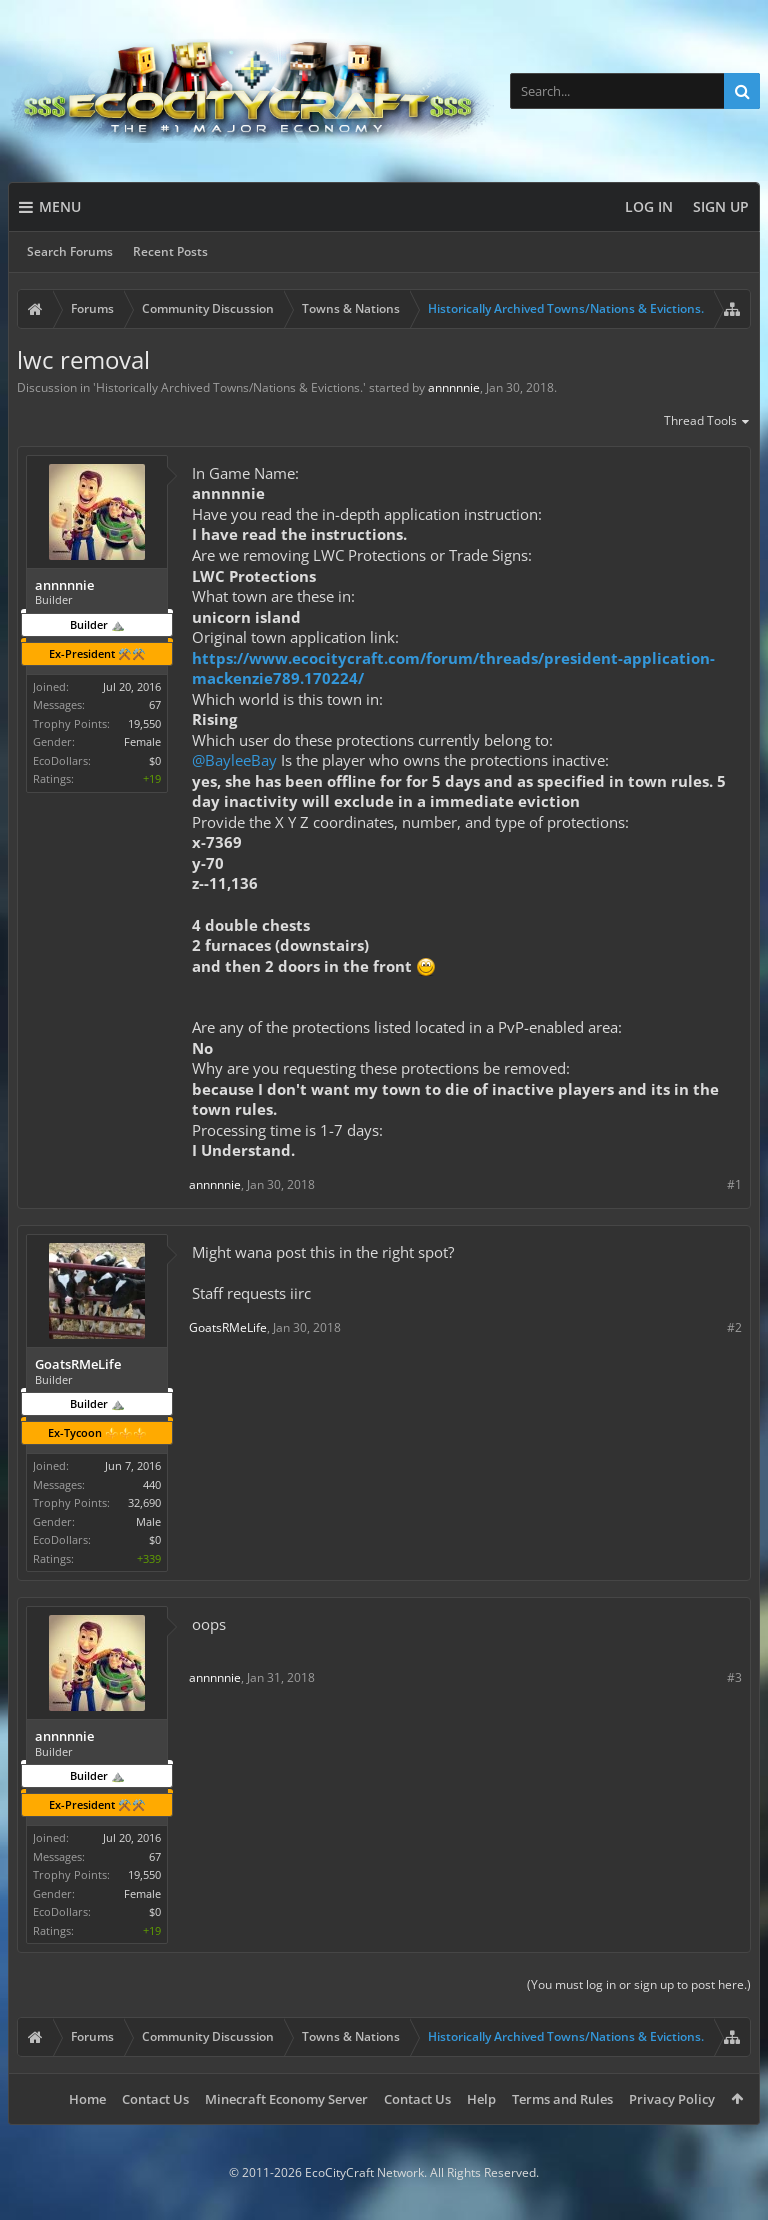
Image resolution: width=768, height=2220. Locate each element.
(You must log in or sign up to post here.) (639, 1984)
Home (87, 2099)
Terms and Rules (562, 2099)
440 (152, 1484)
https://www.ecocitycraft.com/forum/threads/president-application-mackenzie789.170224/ (453, 668)
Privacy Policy (672, 2099)
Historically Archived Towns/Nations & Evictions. (229, 387)
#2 (734, 1327)
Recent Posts (170, 251)
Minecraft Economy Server (286, 2099)
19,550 (144, 723)
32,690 (144, 1502)
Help (481, 2099)
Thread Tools (707, 422)
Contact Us (155, 2099)
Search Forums (70, 251)
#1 (734, 1184)
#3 (734, 1677)
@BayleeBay (234, 760)
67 (155, 704)
